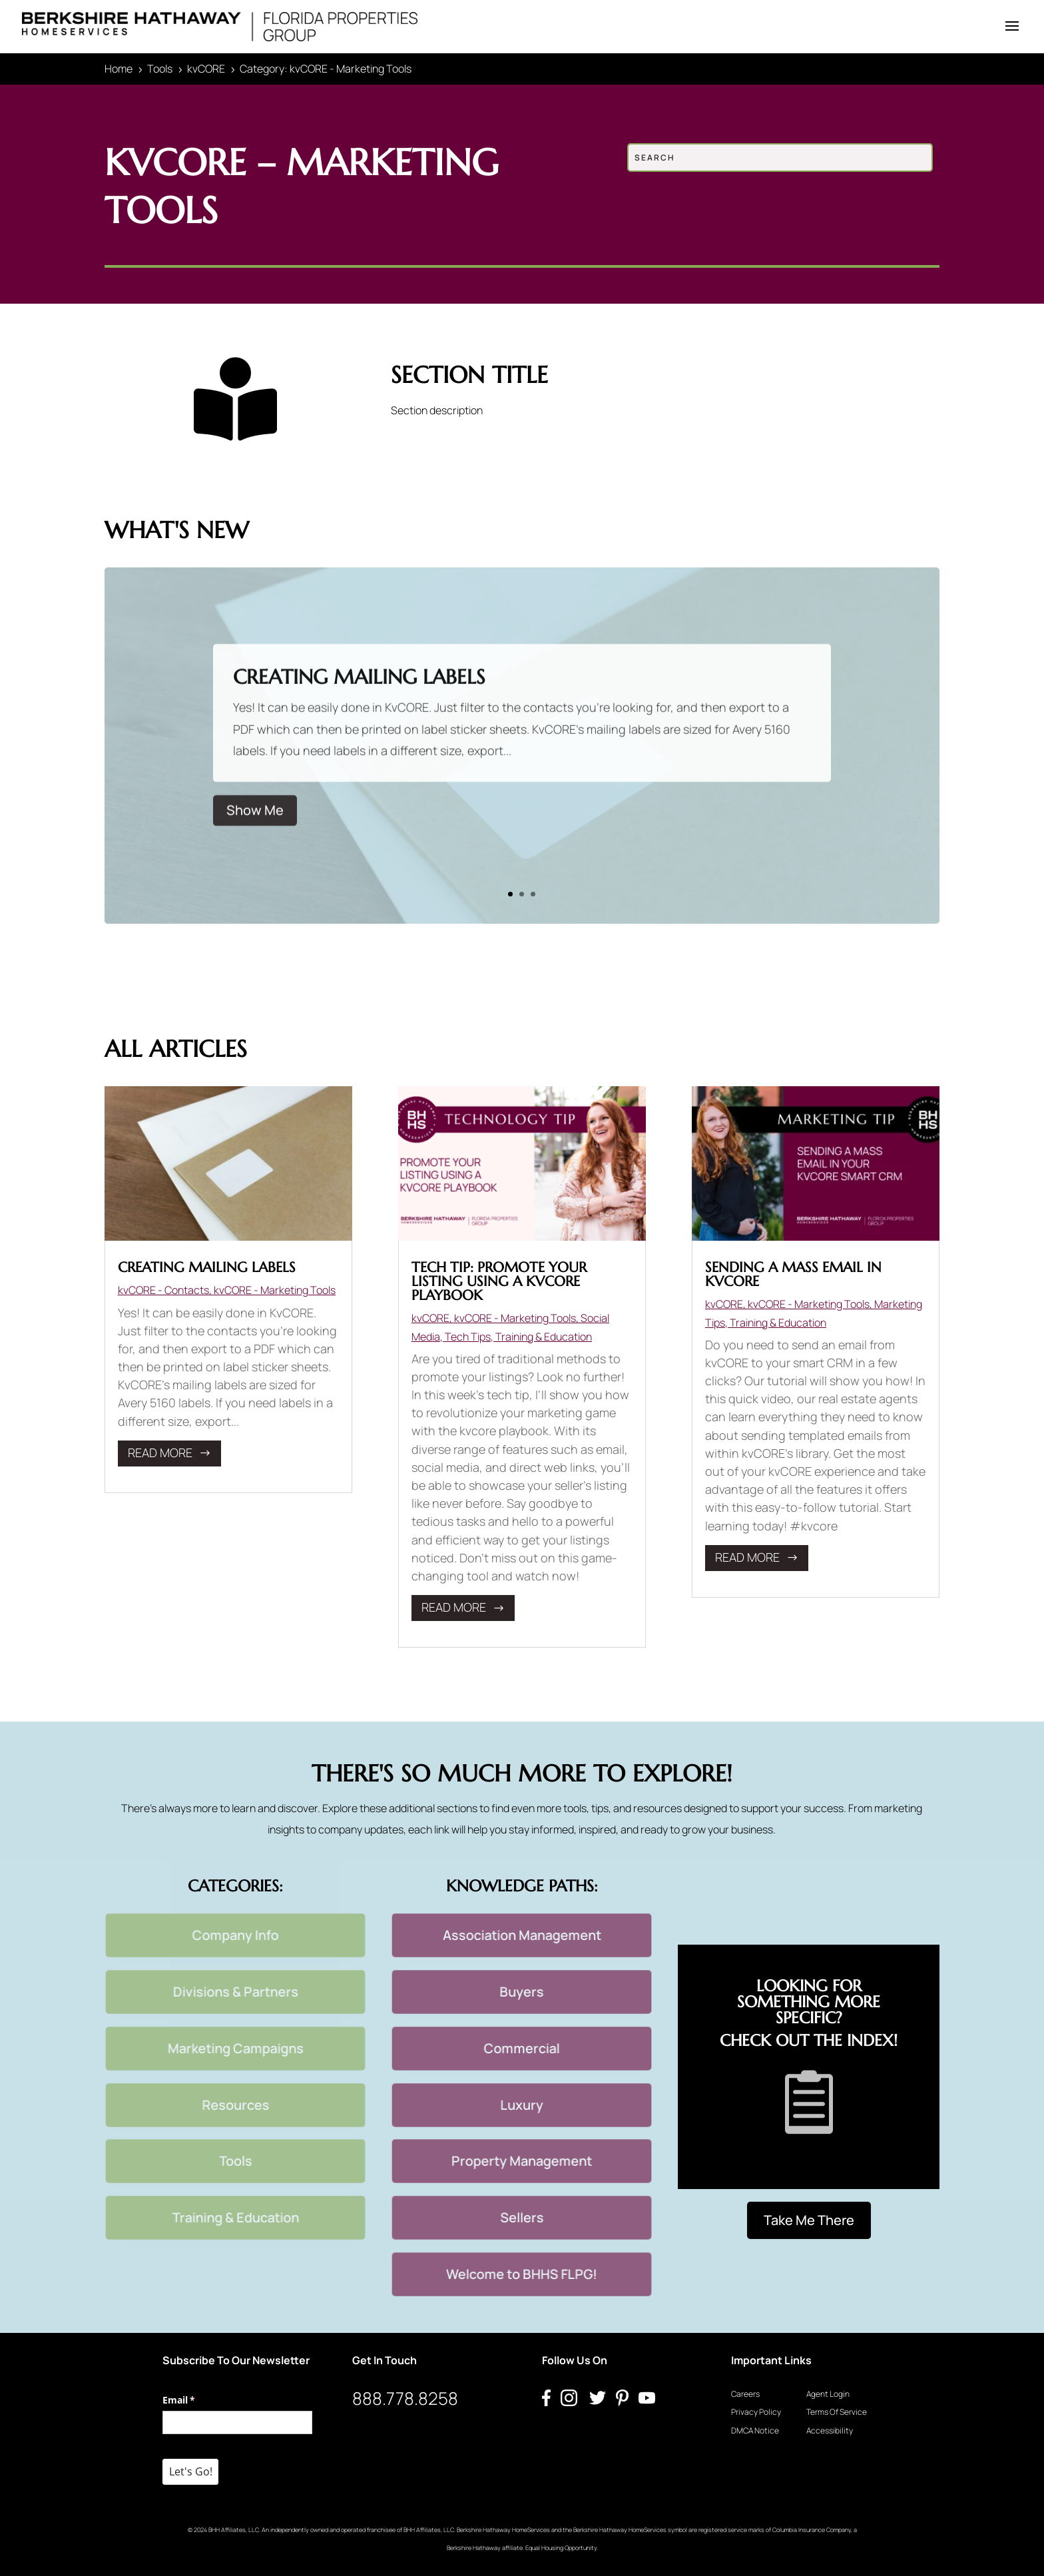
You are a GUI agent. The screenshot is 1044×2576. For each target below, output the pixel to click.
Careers (745, 2394)
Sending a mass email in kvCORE (793, 1274)
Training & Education (543, 1336)
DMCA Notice (755, 2430)
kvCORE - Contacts (163, 1290)
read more (160, 1452)
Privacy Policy (756, 2411)
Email (198, 2400)
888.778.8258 (405, 2398)
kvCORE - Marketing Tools (275, 1290)
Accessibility (829, 2430)
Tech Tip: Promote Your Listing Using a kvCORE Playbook (499, 1281)
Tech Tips (468, 1336)
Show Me (255, 833)
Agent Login (828, 2394)
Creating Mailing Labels (359, 700)
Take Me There (809, 2220)
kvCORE (430, 1318)
